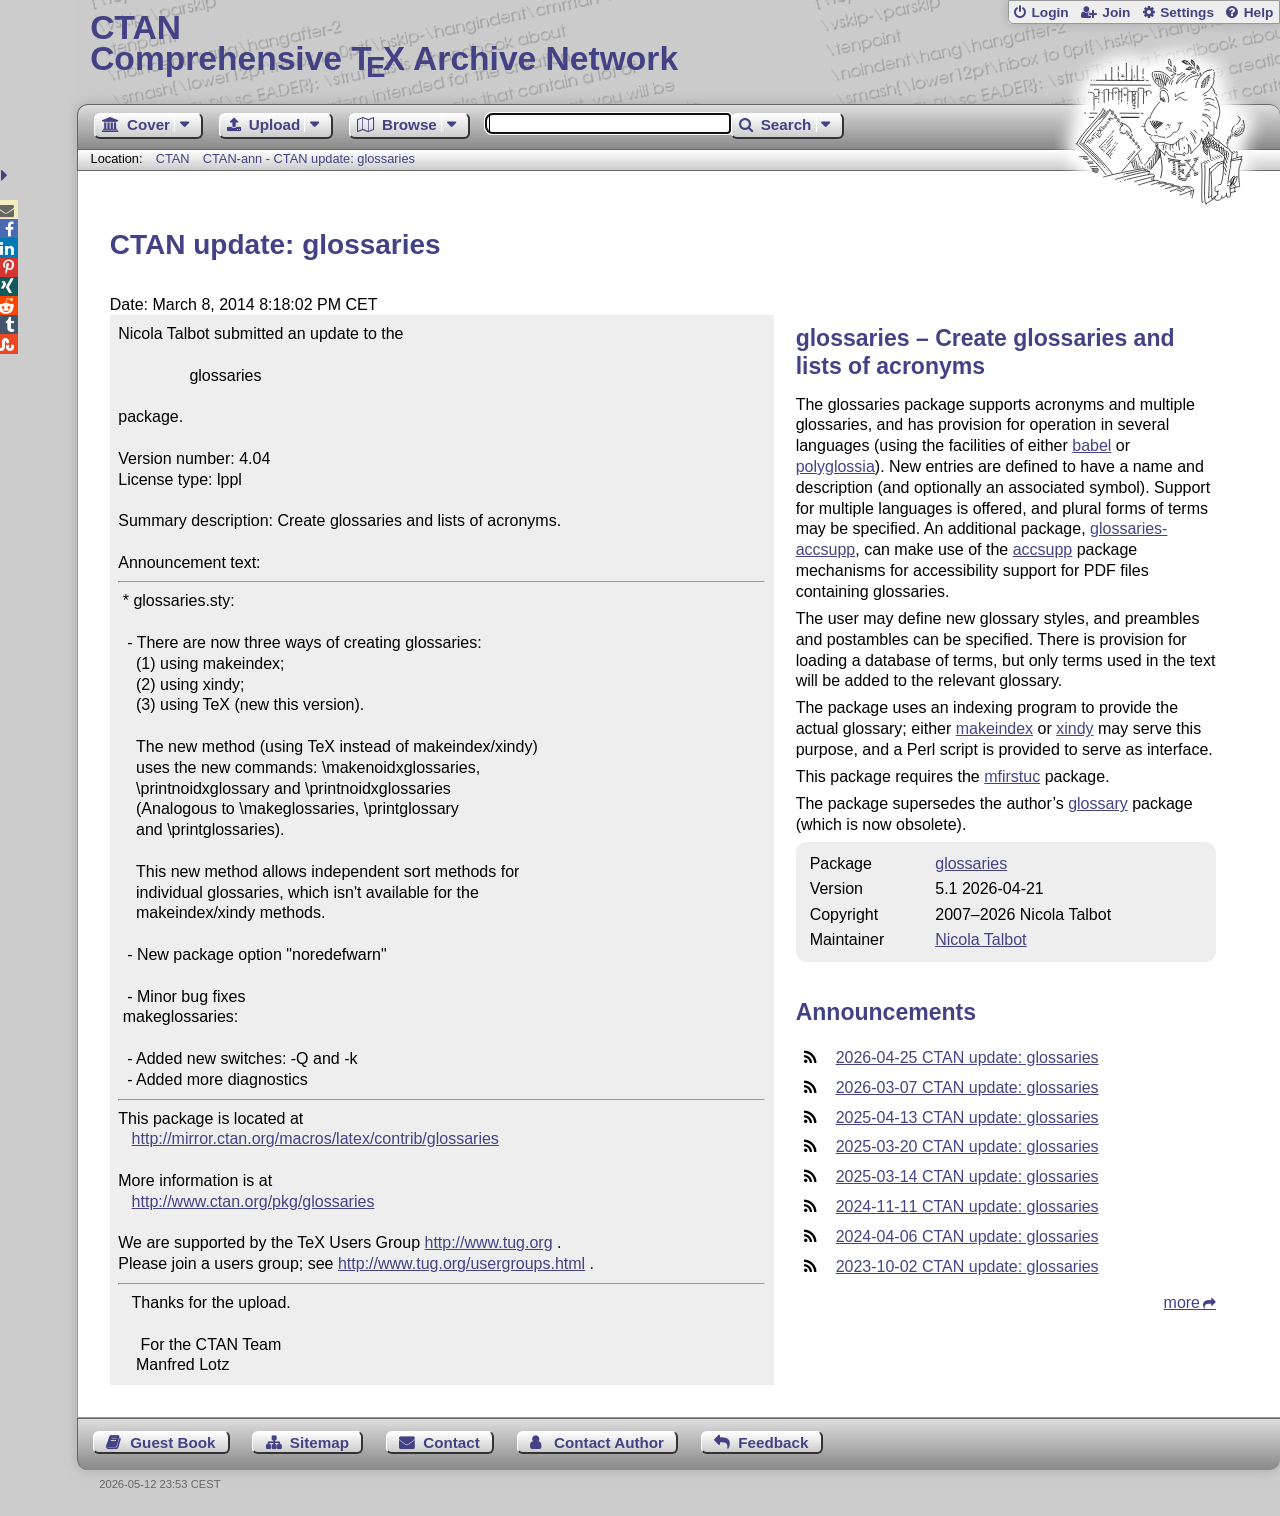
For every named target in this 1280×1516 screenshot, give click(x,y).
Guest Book (172, 1442)
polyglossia (835, 466)
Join (1116, 12)
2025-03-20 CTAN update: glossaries (967, 1146)
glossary (1098, 803)
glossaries (971, 863)
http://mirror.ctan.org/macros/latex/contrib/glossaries (315, 1138)
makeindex (994, 728)
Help (1259, 12)
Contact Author (609, 1442)
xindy (1074, 728)
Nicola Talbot (980, 939)
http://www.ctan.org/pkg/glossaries (253, 1201)
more (1182, 1302)
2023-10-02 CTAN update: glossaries (967, 1266)
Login (1049, 12)
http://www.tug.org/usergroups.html (461, 1263)
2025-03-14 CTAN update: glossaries (967, 1176)
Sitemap (319, 1442)
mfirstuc (1012, 776)
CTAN (173, 158)
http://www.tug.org (488, 1242)
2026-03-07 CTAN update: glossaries (967, 1087)
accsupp (1043, 549)
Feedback (773, 1442)
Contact (451, 1442)
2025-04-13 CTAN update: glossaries (967, 1117)
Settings (1187, 12)
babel (1091, 445)
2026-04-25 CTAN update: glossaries (967, 1057)
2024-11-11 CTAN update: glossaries (967, 1206)
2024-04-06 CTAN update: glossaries (967, 1236)
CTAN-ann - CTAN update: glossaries (309, 158)
